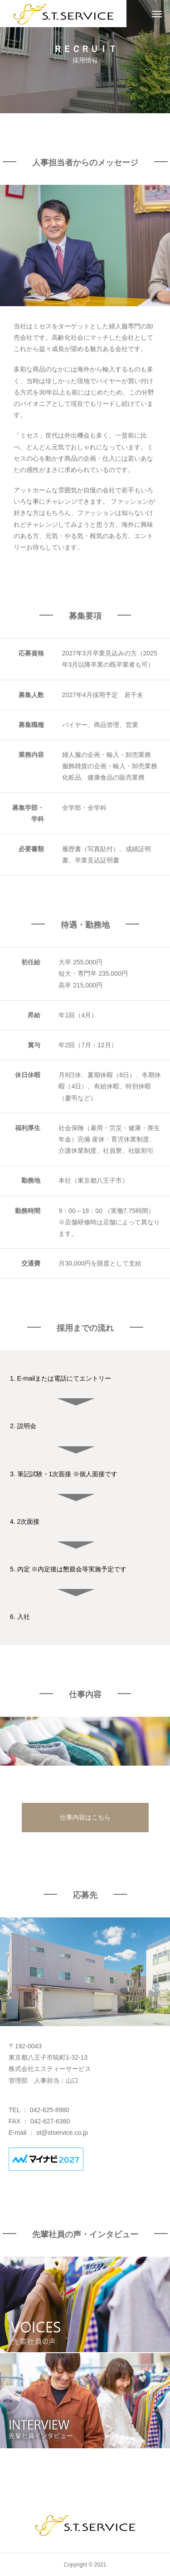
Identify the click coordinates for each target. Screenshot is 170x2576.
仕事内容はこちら (85, 1817)
